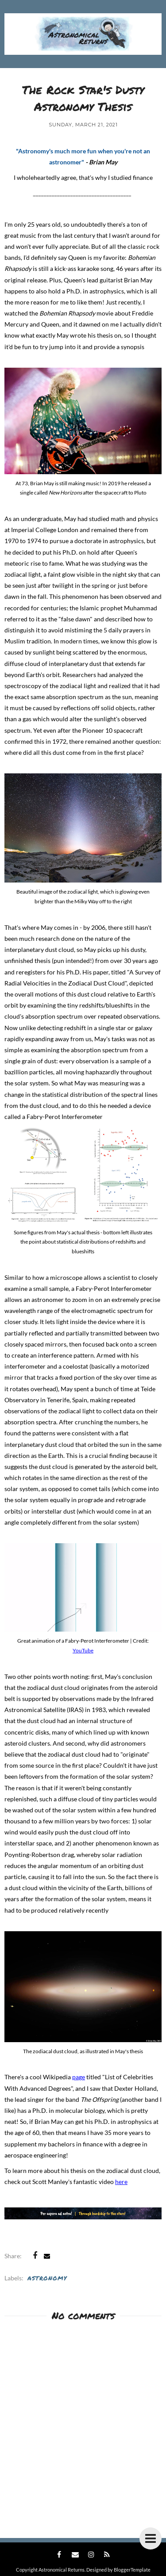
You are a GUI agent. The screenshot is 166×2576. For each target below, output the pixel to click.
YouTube (83, 1650)
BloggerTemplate (132, 2569)
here (121, 2181)
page (78, 2077)
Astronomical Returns (62, 2569)
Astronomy (47, 2278)
